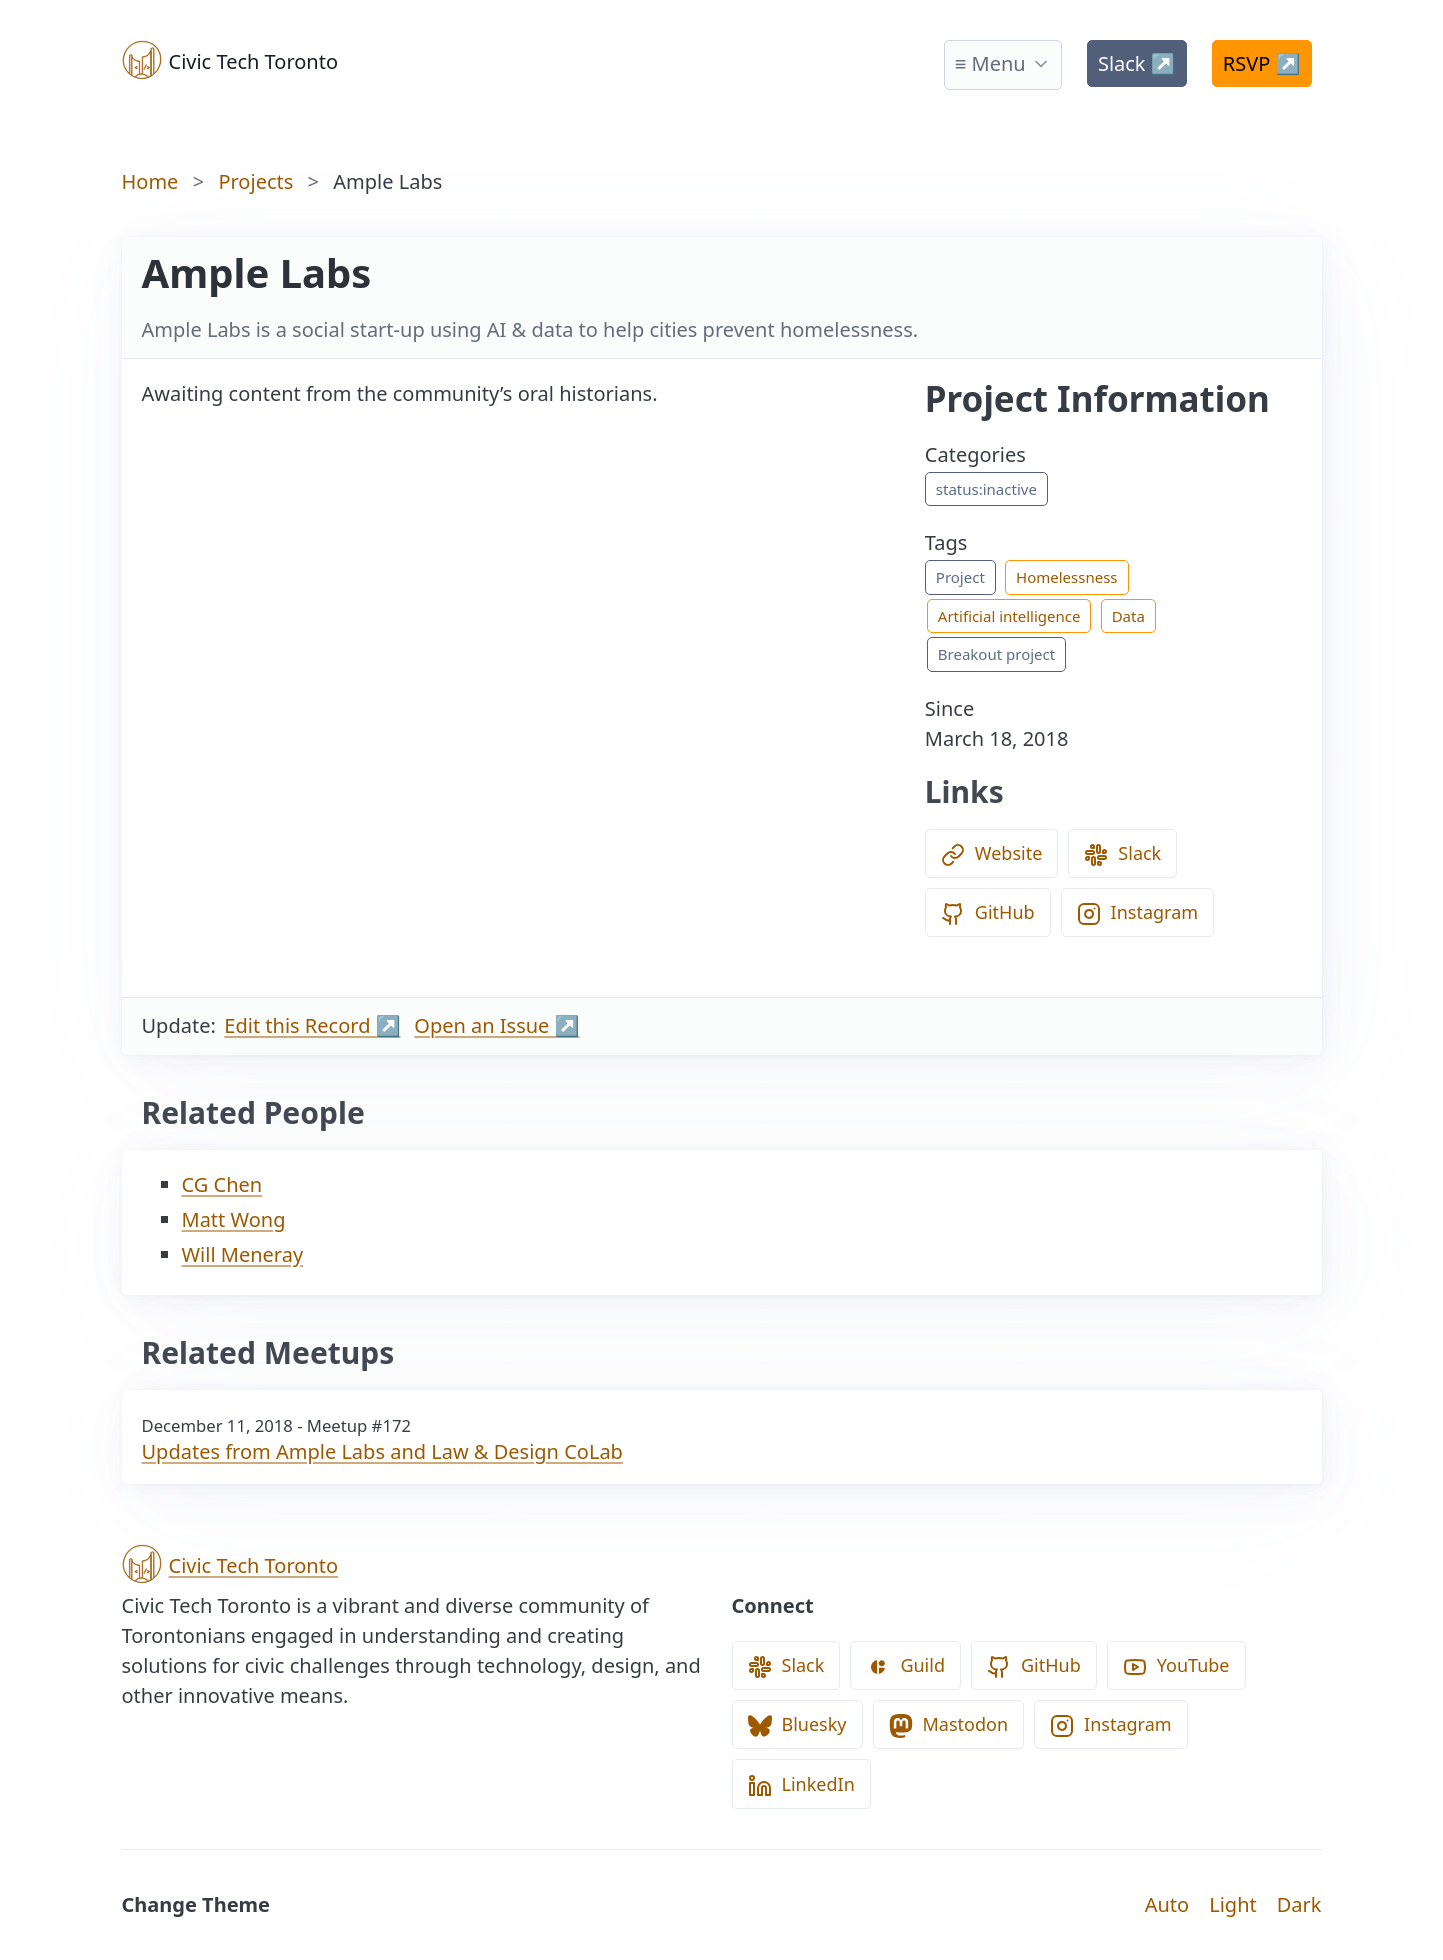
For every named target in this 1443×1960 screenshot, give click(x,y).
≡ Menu (990, 63)
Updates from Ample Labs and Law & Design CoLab (382, 1451)
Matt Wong (234, 1219)
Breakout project (996, 654)
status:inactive (986, 489)
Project (960, 577)
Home (150, 181)
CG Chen (222, 1184)
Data (1128, 616)
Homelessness (1066, 577)
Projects (255, 181)
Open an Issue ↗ (496, 1025)
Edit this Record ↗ (312, 1025)
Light (1233, 1904)
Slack (1137, 63)
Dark (1299, 1904)
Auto (1167, 1904)
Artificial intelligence (1009, 616)
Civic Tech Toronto (230, 60)
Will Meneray (243, 1254)
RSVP (1262, 63)
